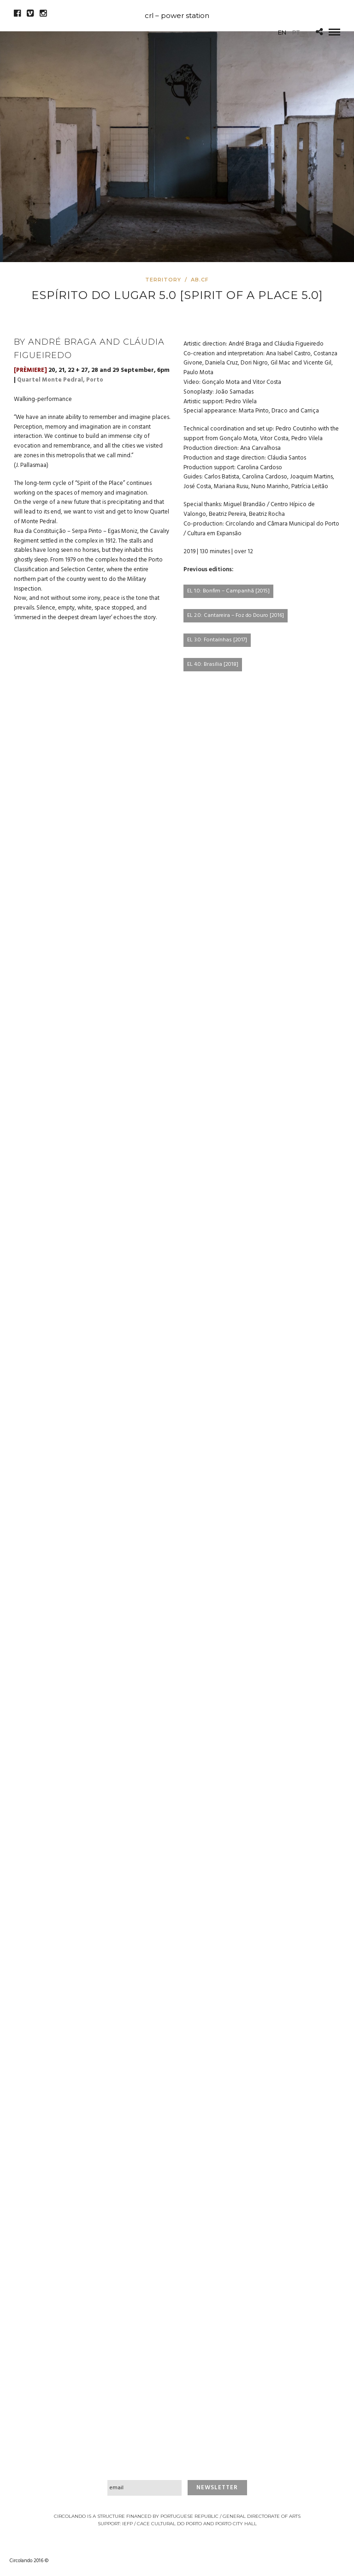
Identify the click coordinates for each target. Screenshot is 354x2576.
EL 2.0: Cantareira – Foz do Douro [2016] (235, 615)
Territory (163, 279)
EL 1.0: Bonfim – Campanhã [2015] (228, 591)
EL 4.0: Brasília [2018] (212, 664)
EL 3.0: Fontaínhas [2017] (217, 640)
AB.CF (200, 279)
